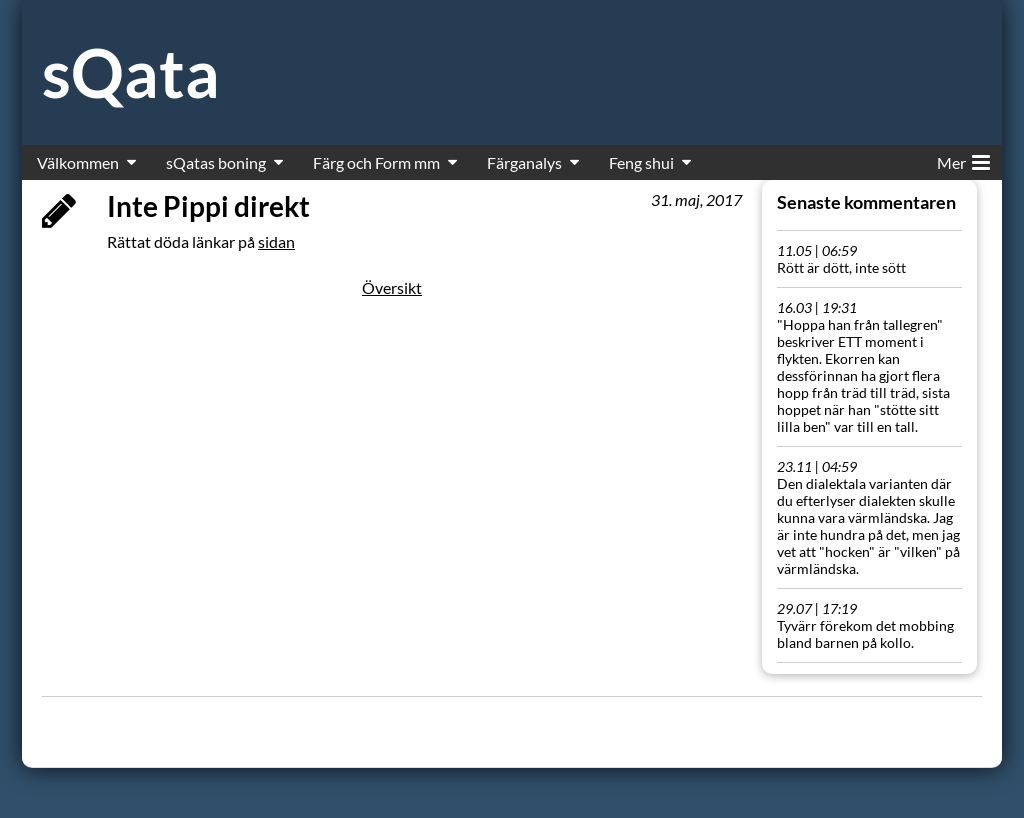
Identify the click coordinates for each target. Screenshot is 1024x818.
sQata (131, 72)
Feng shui (641, 162)
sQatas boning (216, 162)
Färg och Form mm (376, 162)
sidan (276, 241)
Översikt (392, 287)
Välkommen (78, 162)
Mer (963, 159)
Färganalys (524, 162)
